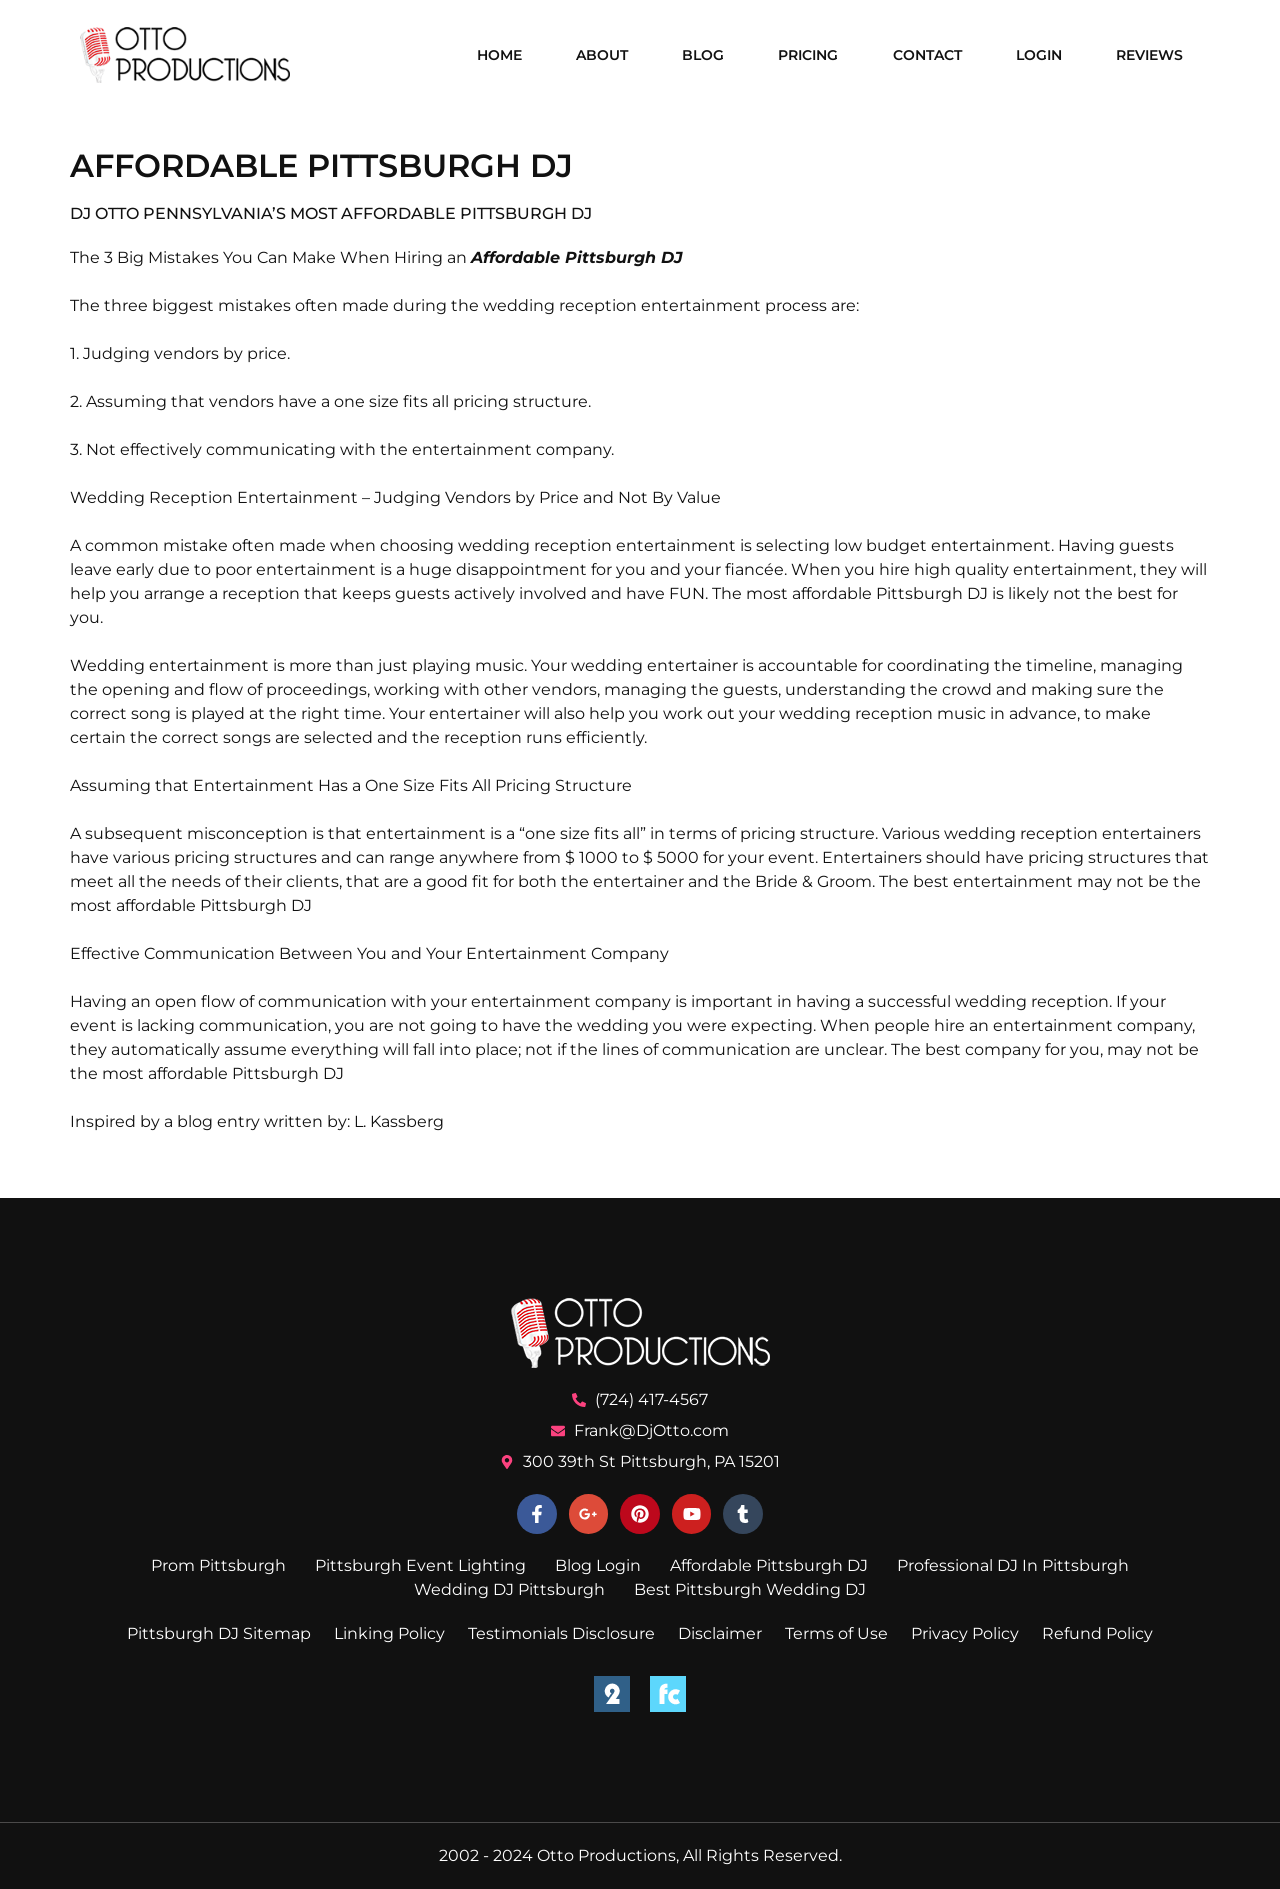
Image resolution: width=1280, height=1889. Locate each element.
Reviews (1149, 55)
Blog (703, 55)
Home (499, 55)
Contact (927, 55)
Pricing (808, 55)
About (602, 55)
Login (1039, 55)
